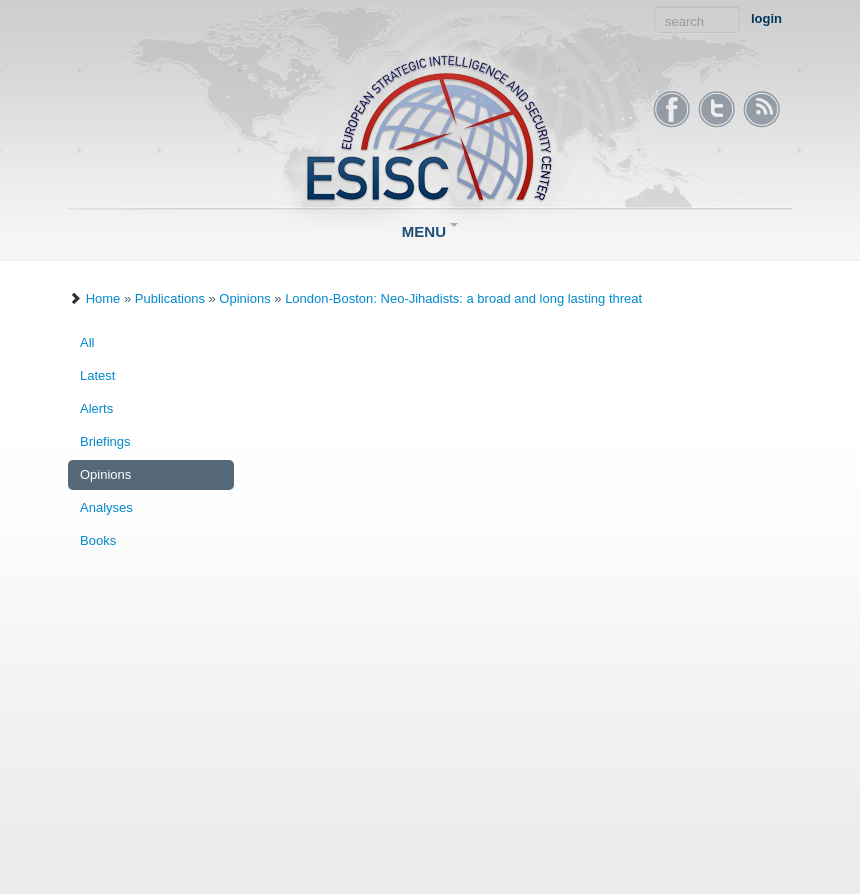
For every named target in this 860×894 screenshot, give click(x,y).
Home (103, 298)
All (87, 342)
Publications (170, 298)
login (766, 18)
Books (98, 540)
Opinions (244, 298)
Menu (430, 231)
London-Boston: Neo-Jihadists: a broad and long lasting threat (463, 298)
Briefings (105, 441)
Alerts (96, 408)
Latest (97, 375)
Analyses (106, 507)
